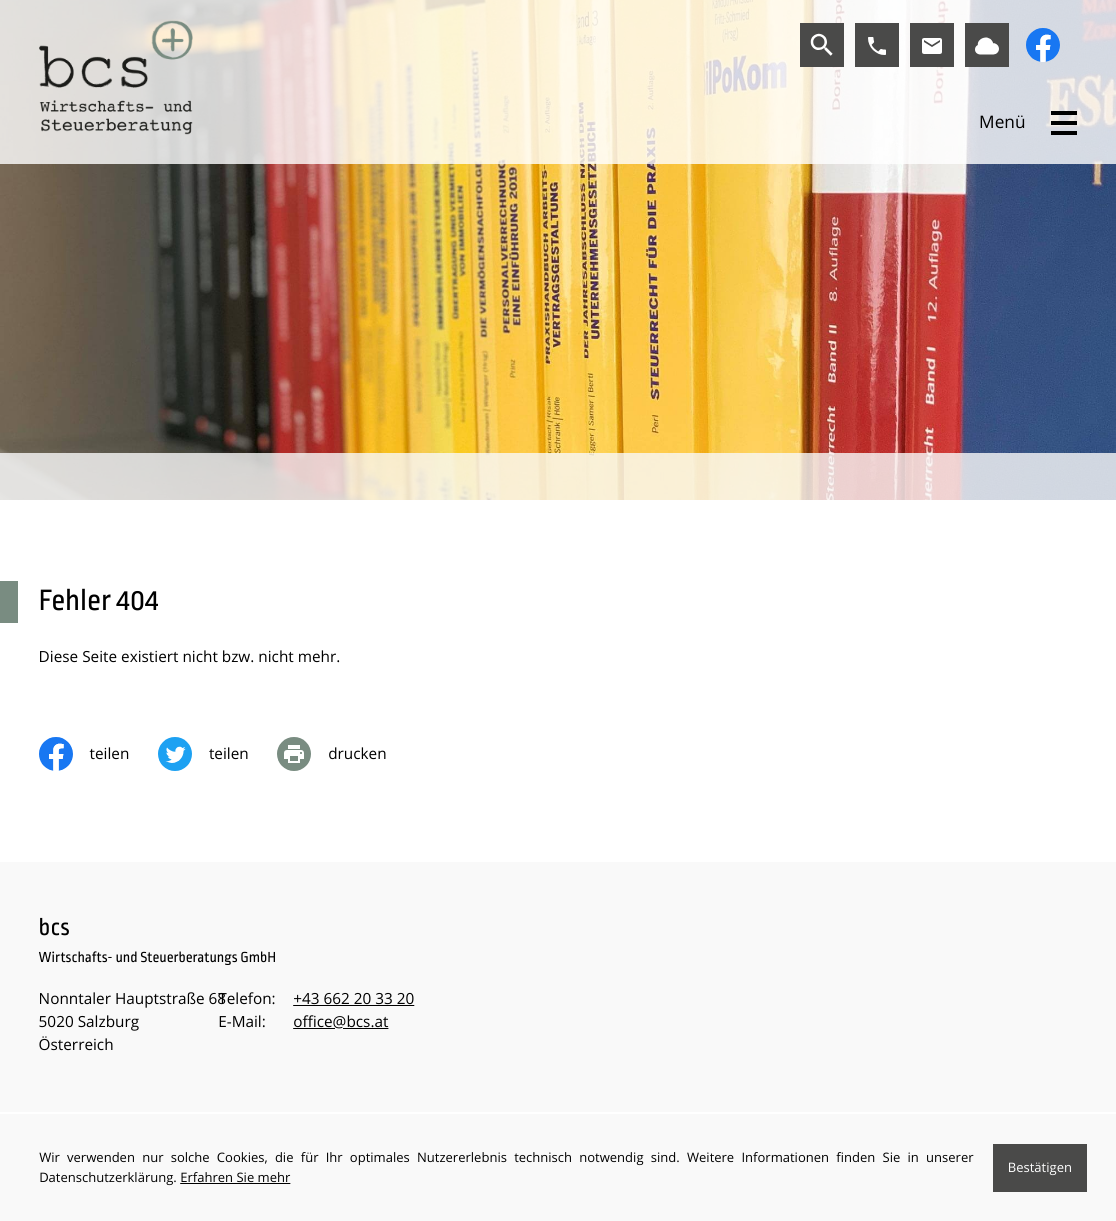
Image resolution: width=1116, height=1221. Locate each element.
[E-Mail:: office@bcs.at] (932, 45)
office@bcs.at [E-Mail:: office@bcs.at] (340, 1022)
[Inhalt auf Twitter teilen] (217, 754)
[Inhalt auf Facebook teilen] (98, 754)
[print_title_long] (346, 754)
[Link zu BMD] (987, 45)
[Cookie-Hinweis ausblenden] (1040, 1168)
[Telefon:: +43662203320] (353, 999)
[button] (877, 45)
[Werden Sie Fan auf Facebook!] (1043, 45)
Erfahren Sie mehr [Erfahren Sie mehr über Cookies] (235, 1177)
